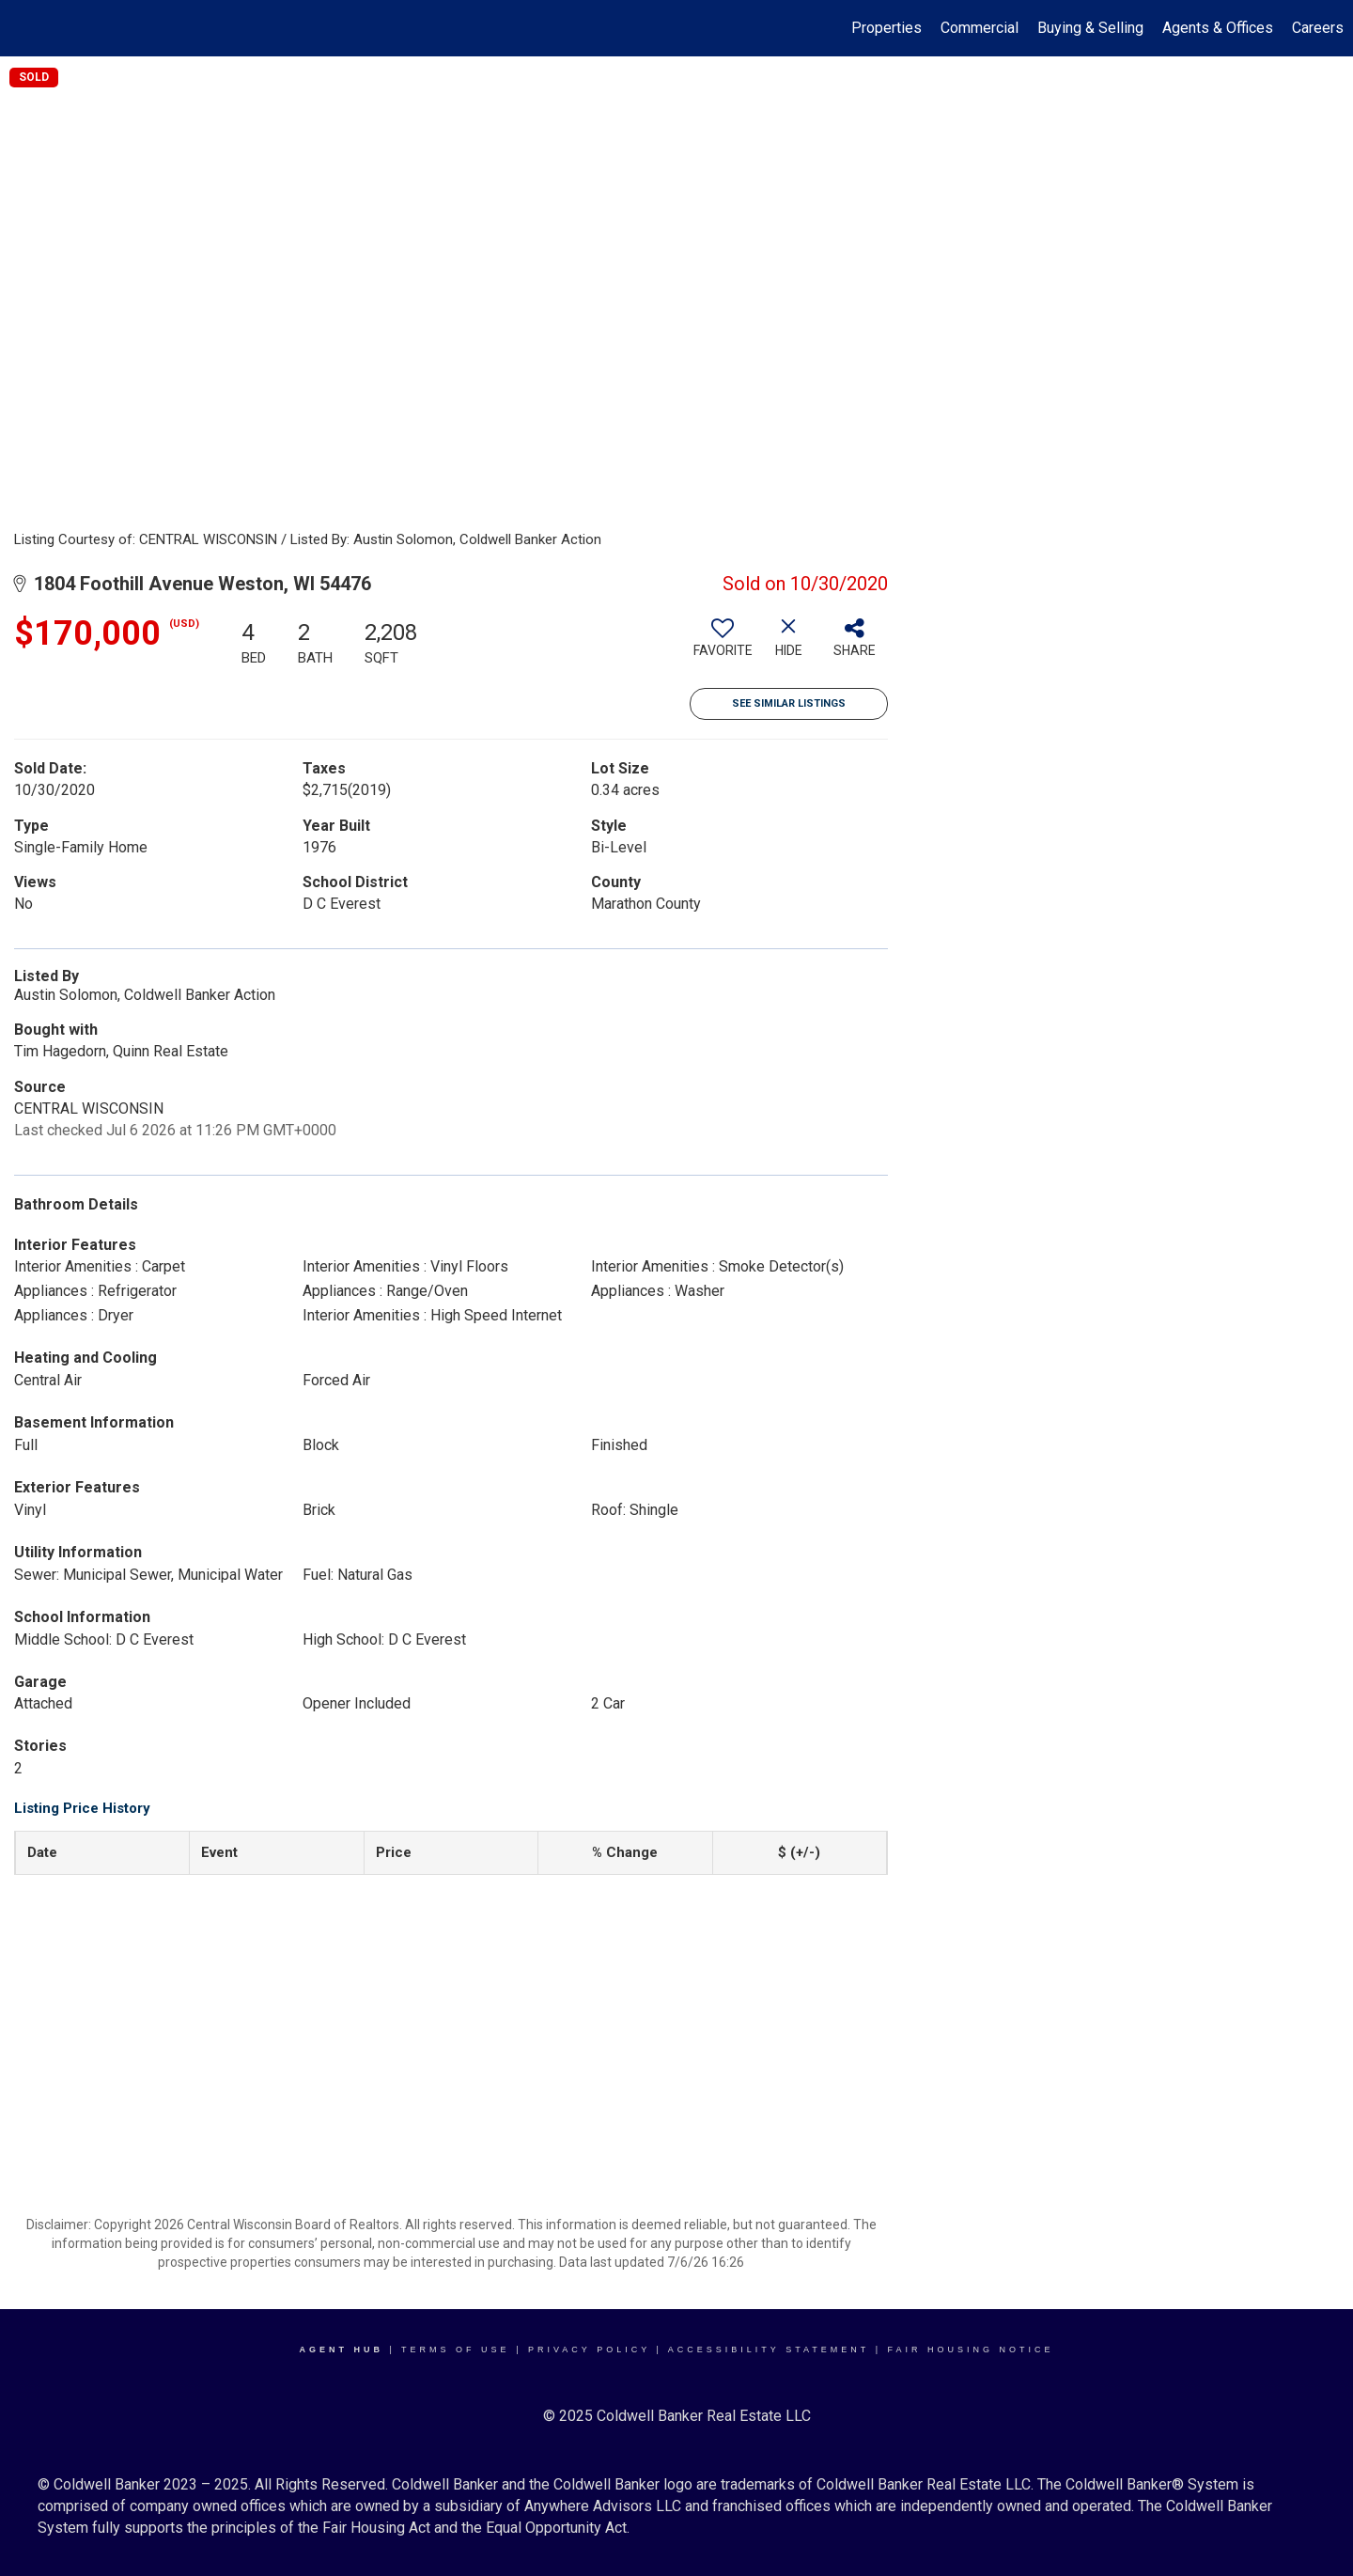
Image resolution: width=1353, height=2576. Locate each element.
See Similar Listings (789, 703)
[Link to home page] (24, 28)
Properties (886, 28)
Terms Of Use (455, 2349)
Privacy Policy (589, 2349)
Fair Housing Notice (971, 2349)
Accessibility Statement (768, 2349)
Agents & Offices (1217, 28)
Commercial (980, 28)
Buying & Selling (1090, 28)
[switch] (722, 645)
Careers (1318, 28)
